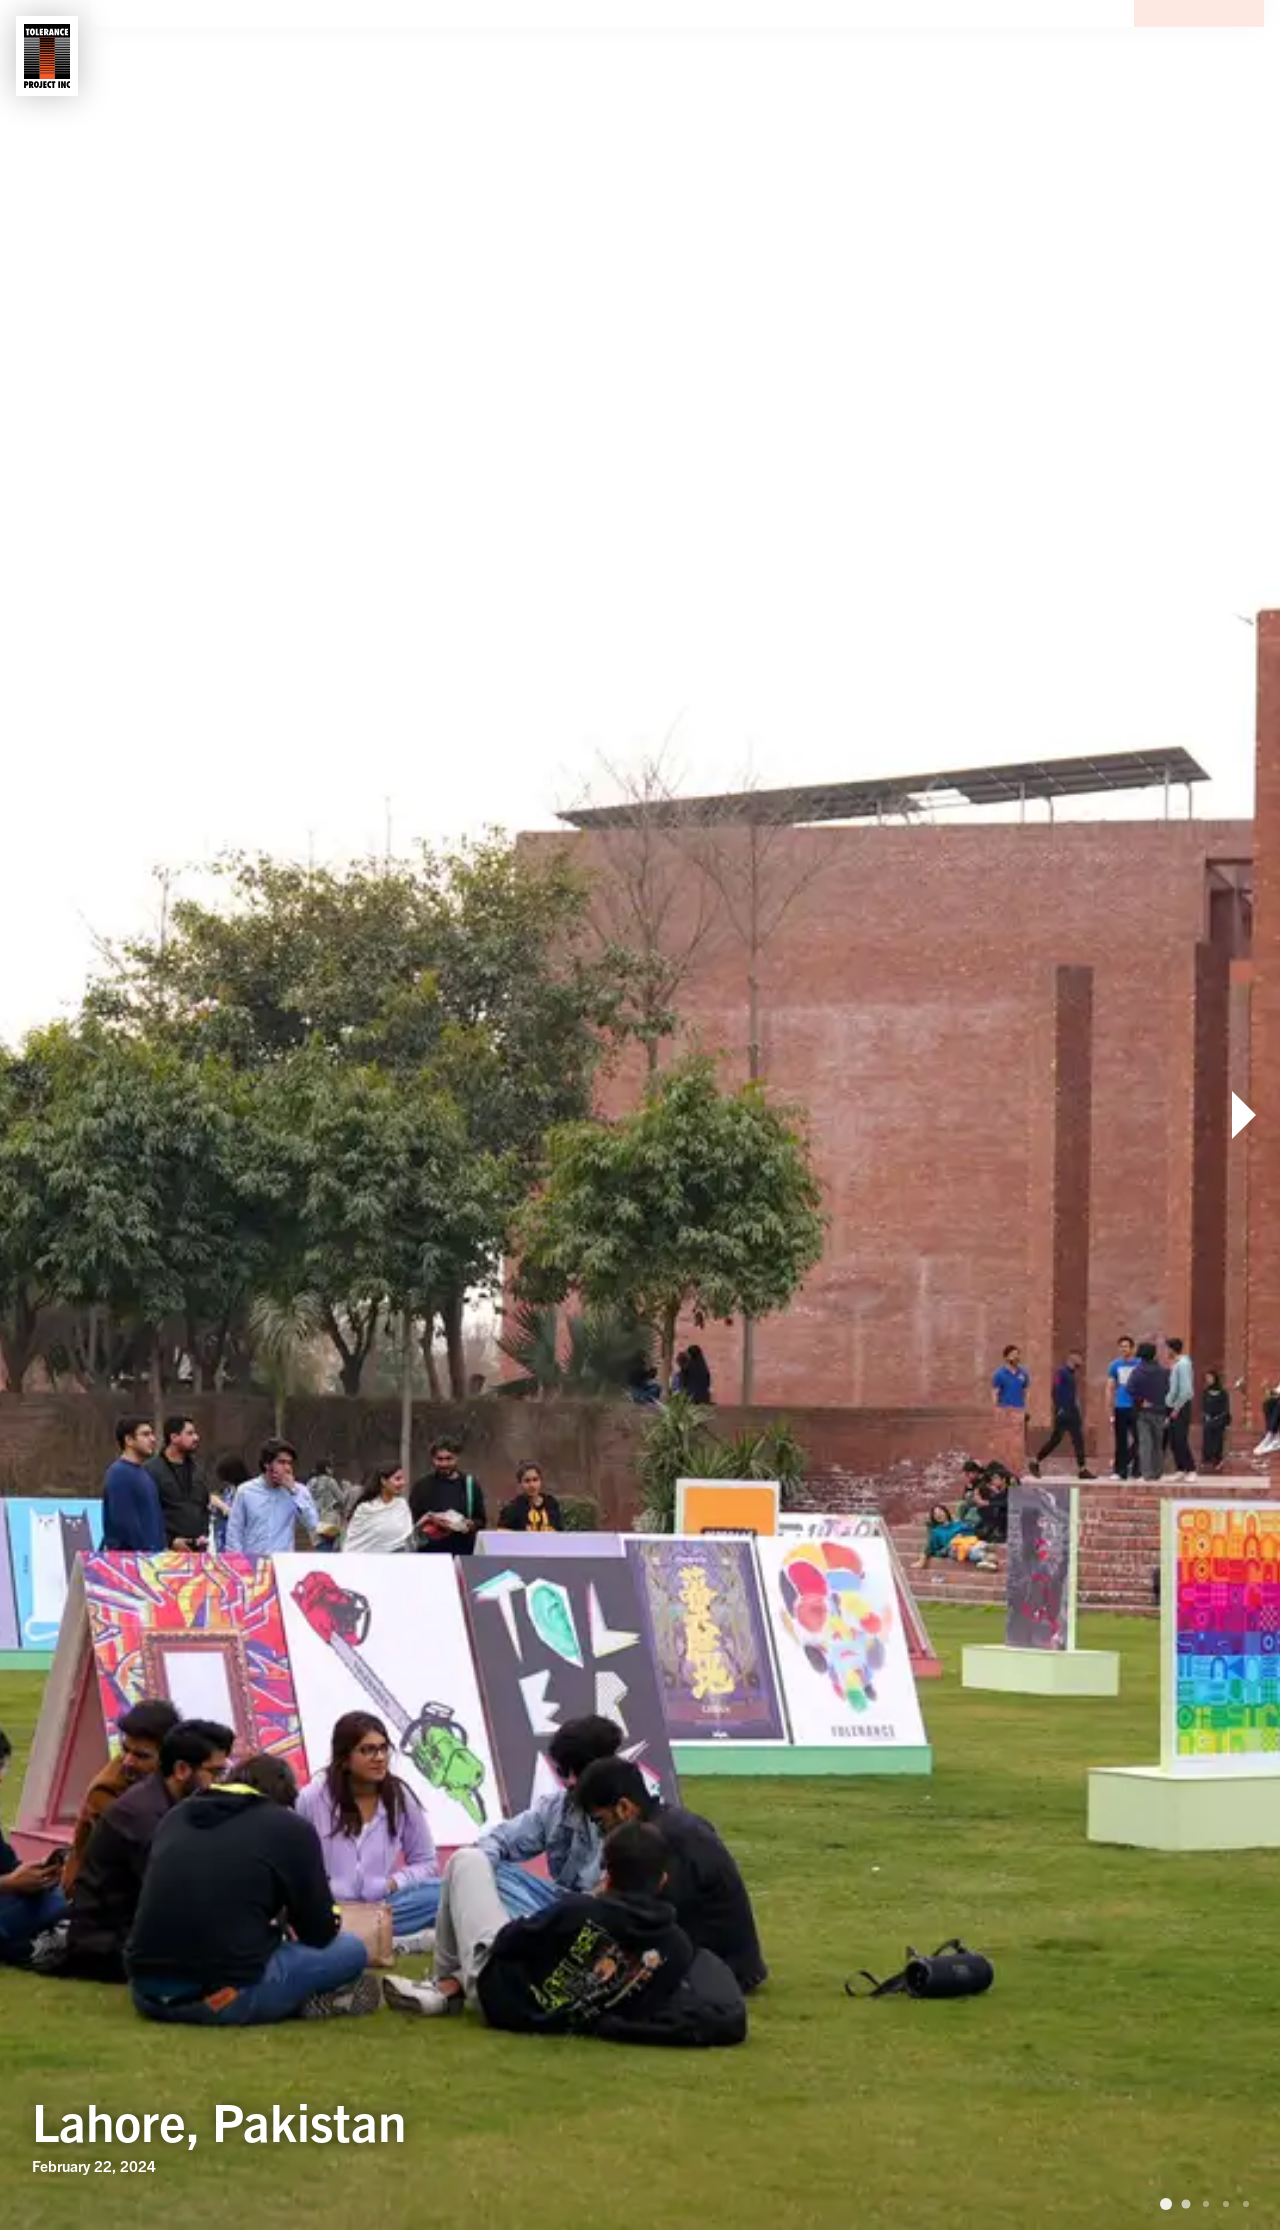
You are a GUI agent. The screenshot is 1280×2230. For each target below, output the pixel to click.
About (155, 56)
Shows (254, 56)
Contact (366, 56)
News (471, 56)
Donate (1199, 56)
